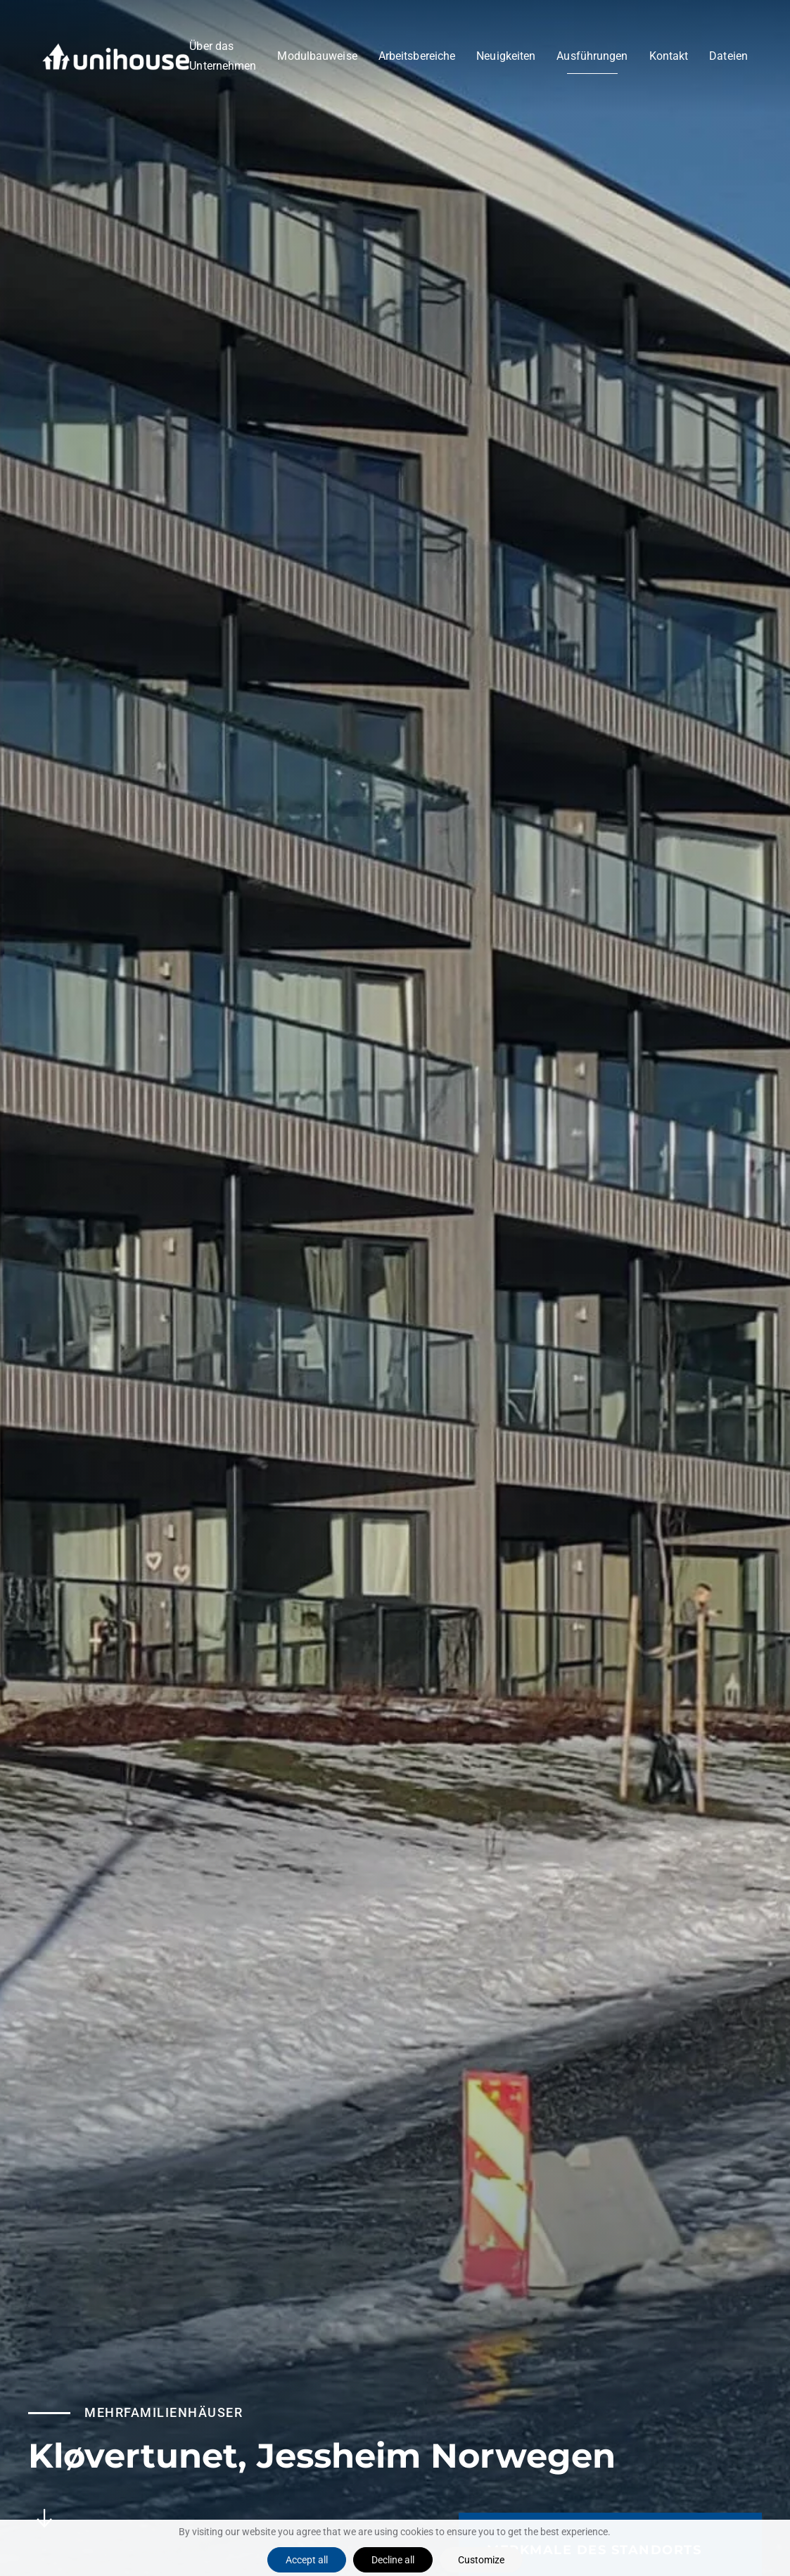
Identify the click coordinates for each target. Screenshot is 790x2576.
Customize (481, 2559)
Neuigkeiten (505, 56)
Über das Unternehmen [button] (222, 55)
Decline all (392, 2559)
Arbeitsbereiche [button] (417, 56)
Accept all (307, 2559)
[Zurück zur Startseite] (115, 56)
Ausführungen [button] (591, 56)
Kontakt (669, 56)
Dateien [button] (728, 56)
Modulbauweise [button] (317, 56)
